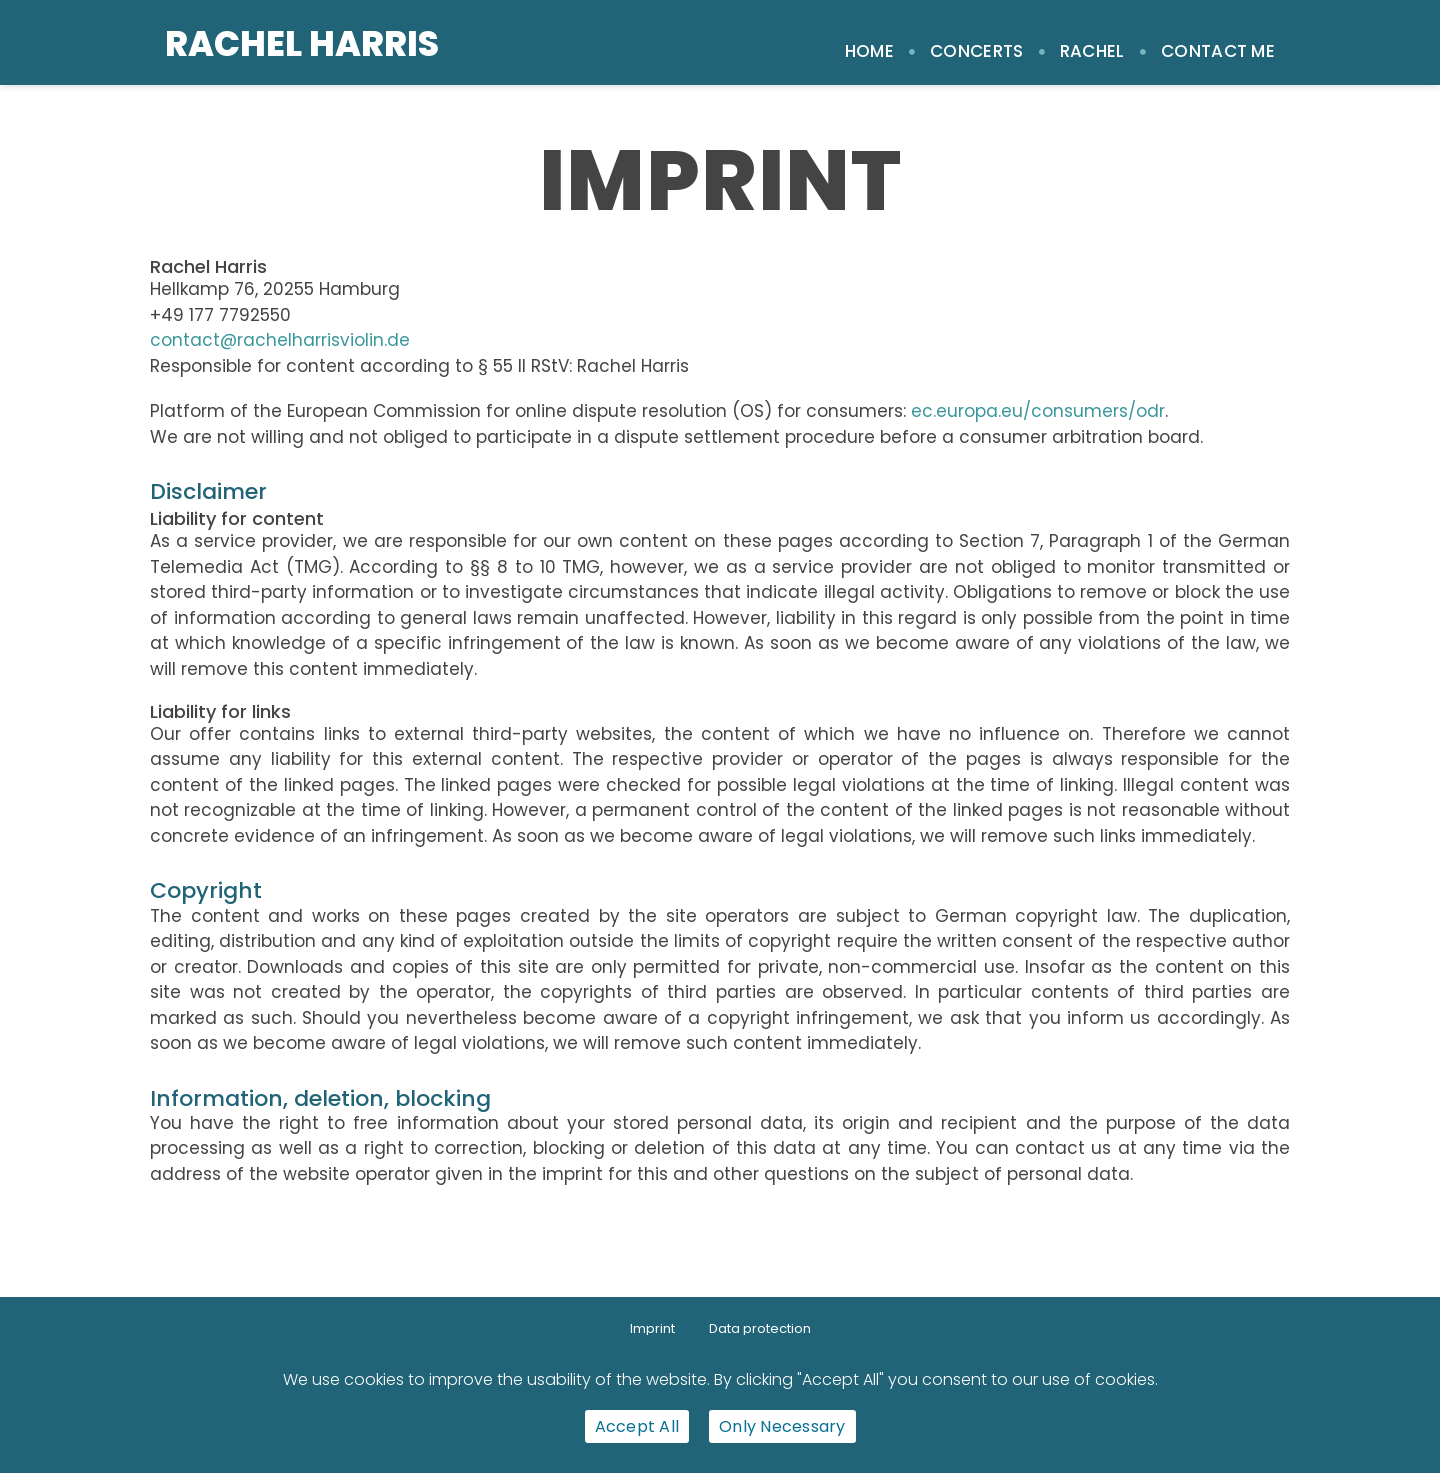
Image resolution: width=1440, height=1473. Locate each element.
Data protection (760, 1328)
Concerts (976, 51)
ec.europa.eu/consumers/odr (1038, 411)
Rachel (1092, 51)
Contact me (1218, 51)
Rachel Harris (302, 44)
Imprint (652, 1328)
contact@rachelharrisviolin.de (280, 340)
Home (869, 51)
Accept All (637, 1426)
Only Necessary (782, 1426)
